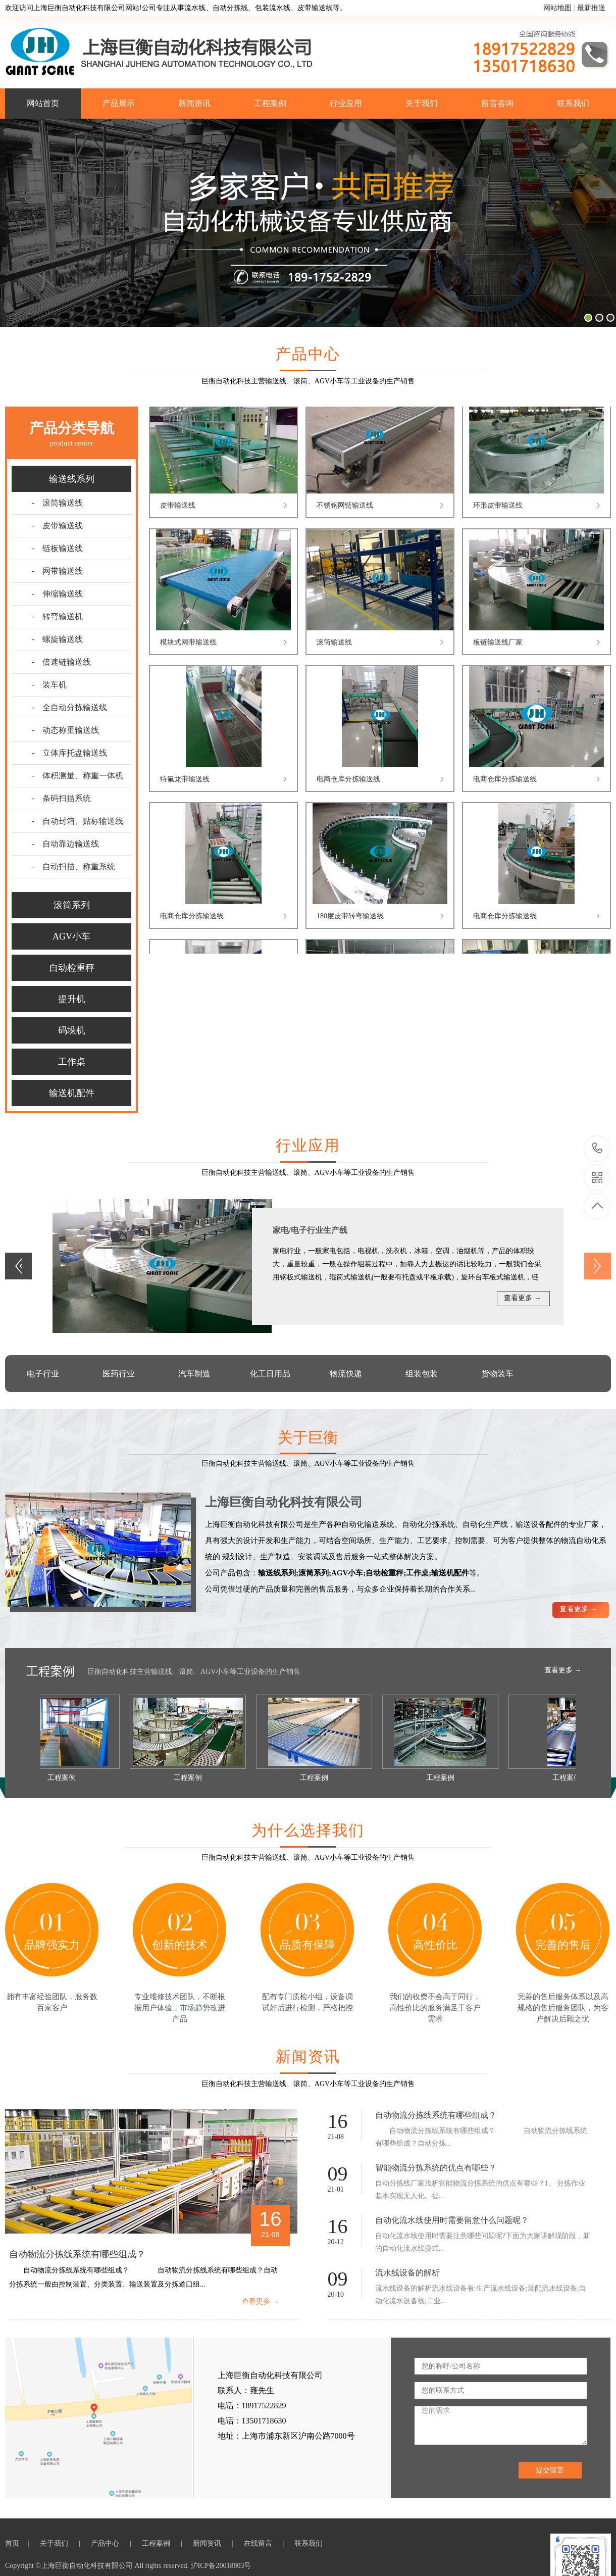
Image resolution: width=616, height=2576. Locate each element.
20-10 (335, 2294)
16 (270, 2219)
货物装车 (497, 1373)
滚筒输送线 (334, 644)
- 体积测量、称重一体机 (77, 775)
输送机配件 (71, 1093)
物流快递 (346, 1373)
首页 (14, 2543)
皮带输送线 (177, 507)
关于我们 (421, 103)
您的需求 (501, 2425)
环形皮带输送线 (498, 507)
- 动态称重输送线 (65, 730)
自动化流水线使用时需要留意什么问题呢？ (452, 2220)
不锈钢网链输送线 (345, 507)
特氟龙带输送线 (185, 781)
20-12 (335, 2242)
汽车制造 (194, 1373)
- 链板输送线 (57, 548)
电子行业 (43, 1373)
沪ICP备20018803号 (221, 2565)
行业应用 (346, 103)
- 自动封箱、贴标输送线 (77, 821)
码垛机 (71, 1030)
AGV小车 (71, 936)
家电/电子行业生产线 (310, 1230)
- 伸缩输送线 (57, 593)
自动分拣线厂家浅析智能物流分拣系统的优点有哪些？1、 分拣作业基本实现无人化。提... (480, 2189)
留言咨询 (497, 103)
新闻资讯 (194, 103)
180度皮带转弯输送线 (350, 918)
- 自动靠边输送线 (65, 843)
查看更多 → (522, 1298)
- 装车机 (49, 684)
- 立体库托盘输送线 (69, 753)
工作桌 (71, 1062)
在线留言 (259, 2543)
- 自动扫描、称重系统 (73, 866)
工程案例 (270, 103)
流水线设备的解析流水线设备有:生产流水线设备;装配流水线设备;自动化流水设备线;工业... (480, 2295)
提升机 (71, 999)
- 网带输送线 (57, 571)
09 (337, 2173)
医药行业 (118, 1373)
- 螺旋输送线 (57, 639)
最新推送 (591, 8)
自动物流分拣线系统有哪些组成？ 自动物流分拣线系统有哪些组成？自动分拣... (481, 2137)
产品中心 (106, 2543)
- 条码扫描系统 (61, 798)
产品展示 (118, 103)
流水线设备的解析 (407, 2272)
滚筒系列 (72, 905)
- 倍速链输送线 (61, 662)
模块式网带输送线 (188, 644)
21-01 (335, 2189)
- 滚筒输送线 (57, 503)
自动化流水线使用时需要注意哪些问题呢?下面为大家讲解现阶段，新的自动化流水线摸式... (482, 2242)
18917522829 (597, 1148)
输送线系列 (71, 479)
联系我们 (573, 103)
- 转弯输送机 (57, 616)
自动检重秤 (71, 968)
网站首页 (43, 103)
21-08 (270, 2235)
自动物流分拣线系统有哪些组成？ (77, 2254)
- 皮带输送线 (57, 525)
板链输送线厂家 (498, 644)
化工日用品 (270, 1373)
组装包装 (421, 1373)
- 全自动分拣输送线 (69, 707)
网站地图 (557, 8)
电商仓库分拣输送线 (348, 781)
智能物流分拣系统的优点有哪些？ (435, 2167)
